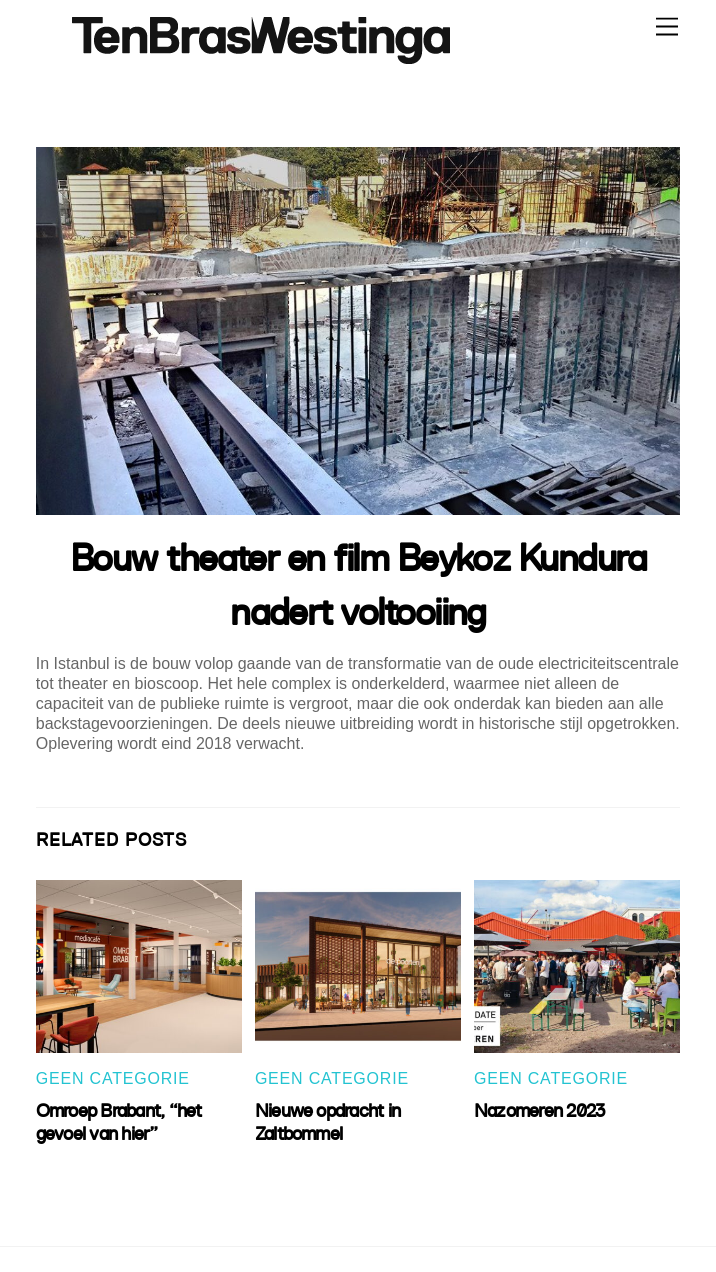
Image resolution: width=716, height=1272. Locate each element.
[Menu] (667, 27)
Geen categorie (113, 1078)
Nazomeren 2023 (539, 1110)
